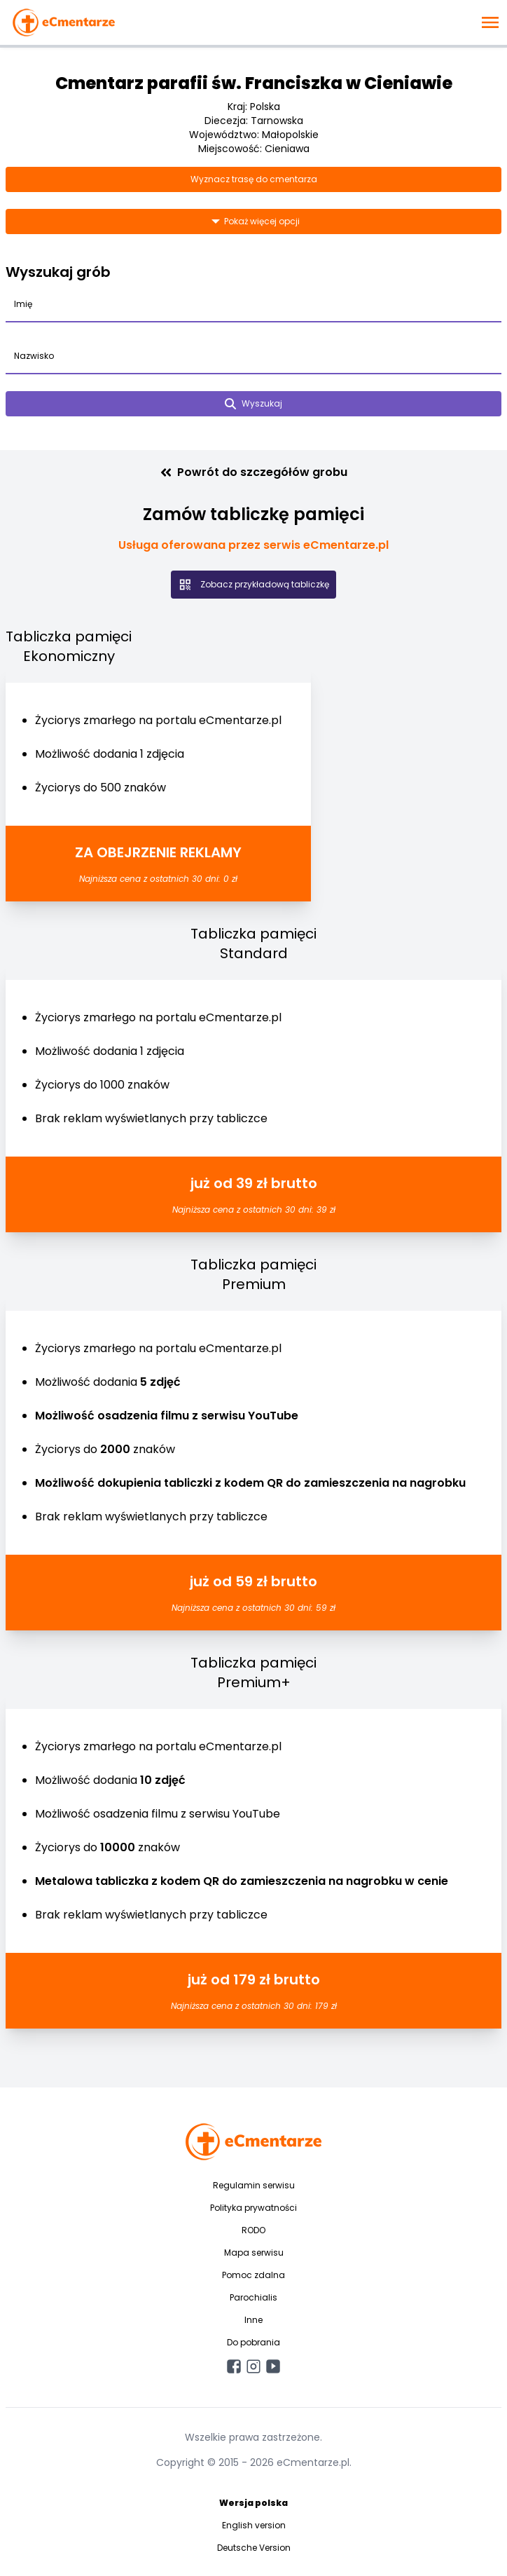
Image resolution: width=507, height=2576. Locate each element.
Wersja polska (253, 2503)
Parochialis (253, 2297)
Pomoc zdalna (253, 2275)
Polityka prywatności (253, 2208)
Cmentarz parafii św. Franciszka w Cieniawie (253, 83)
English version (254, 2525)
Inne (253, 2320)
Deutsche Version (254, 2548)
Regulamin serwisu (254, 2185)
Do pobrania (253, 2342)
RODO (253, 2230)
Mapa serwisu (254, 2252)
